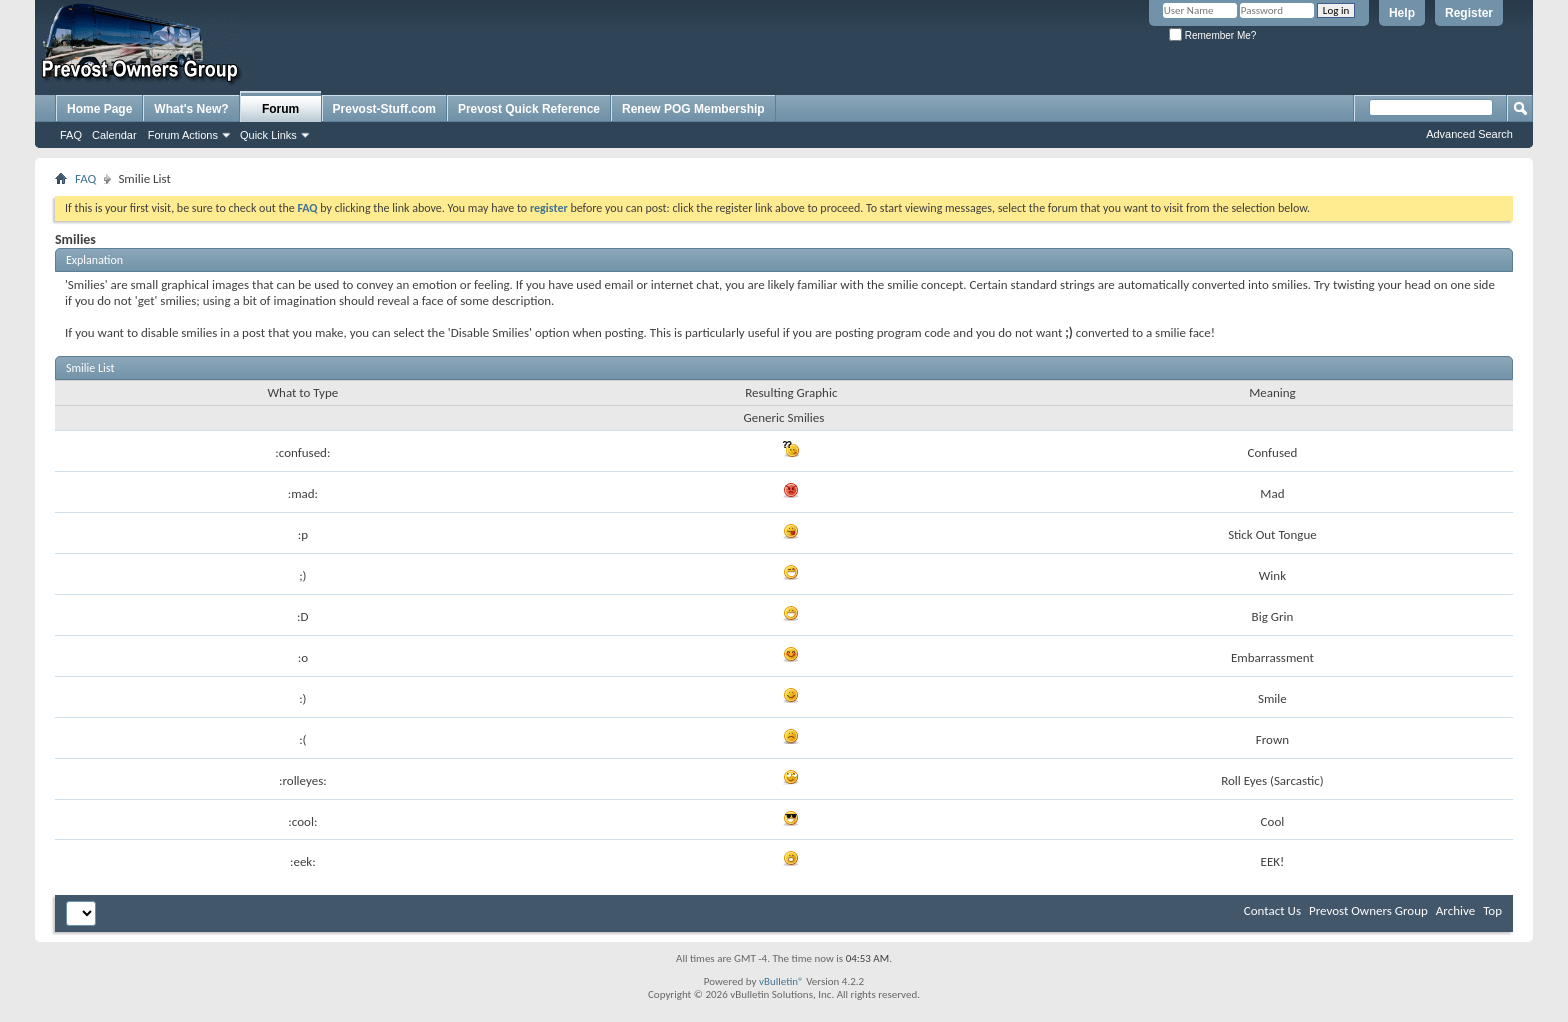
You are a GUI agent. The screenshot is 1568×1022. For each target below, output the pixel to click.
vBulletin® (781, 981)
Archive (1455, 910)
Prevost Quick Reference (529, 109)
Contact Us (1272, 910)
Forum (280, 109)
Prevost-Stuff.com (384, 109)
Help (1402, 13)
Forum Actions (183, 135)
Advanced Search (1469, 134)
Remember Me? (1212, 35)
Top (1492, 910)
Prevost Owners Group (1368, 910)
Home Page (99, 109)
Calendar (114, 135)
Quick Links (268, 135)
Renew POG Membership (693, 109)
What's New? (191, 109)
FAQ (71, 135)
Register (1469, 13)
